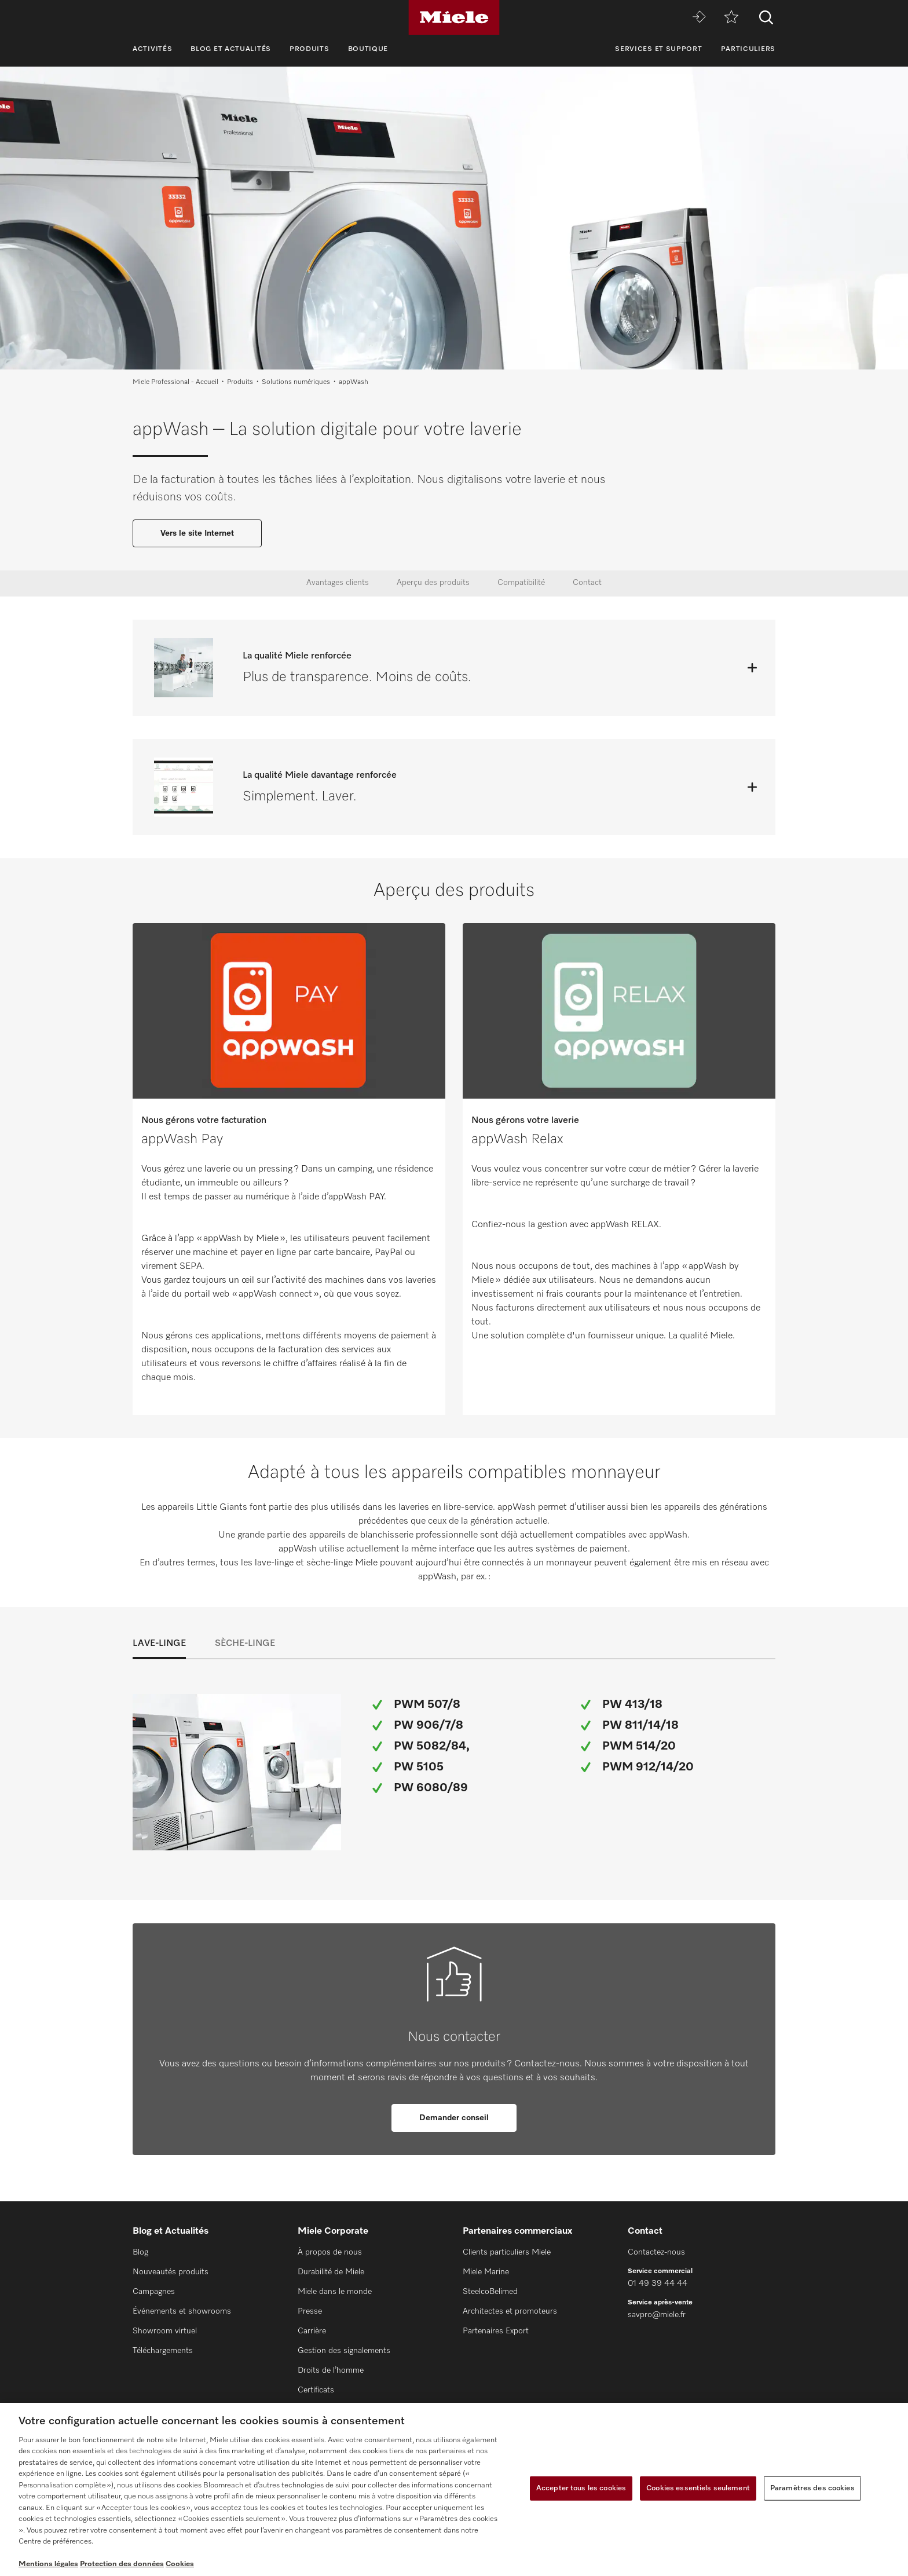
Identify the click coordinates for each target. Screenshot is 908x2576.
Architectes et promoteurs (510, 2311)
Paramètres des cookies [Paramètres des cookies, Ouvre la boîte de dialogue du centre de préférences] (812, 2488)
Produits (309, 49)
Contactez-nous (656, 2252)
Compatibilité (521, 583)
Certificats (316, 2390)
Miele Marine (486, 2272)
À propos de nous (330, 2252)
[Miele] (454, 17)
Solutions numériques (296, 382)
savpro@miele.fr (657, 2315)
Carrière (312, 2331)
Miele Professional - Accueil (175, 382)
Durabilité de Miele (331, 2272)
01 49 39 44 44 (657, 2283)
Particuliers (748, 49)
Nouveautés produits (170, 2272)
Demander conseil (454, 2118)
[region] (454, 2489)
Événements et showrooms (182, 2311)
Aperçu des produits (433, 583)
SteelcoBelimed (490, 2292)
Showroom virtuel (165, 2331)
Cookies (180, 2564)
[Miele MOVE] (699, 17)
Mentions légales (48, 2564)
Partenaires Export (496, 2331)
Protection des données (122, 2564)
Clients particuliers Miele (507, 2252)
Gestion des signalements (344, 2351)
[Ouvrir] (752, 667)
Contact (587, 583)
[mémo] (731, 17)
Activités (152, 49)
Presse (310, 2311)
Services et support (658, 49)
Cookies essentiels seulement (698, 2488)
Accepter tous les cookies (581, 2488)
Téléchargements (163, 2351)
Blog (140, 2252)
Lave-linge (159, 1643)
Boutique (368, 49)
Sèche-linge (245, 1643)
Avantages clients (337, 583)
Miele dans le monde (335, 2292)
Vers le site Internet (197, 533)
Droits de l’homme (331, 2370)
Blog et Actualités (231, 49)
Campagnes (154, 2292)
